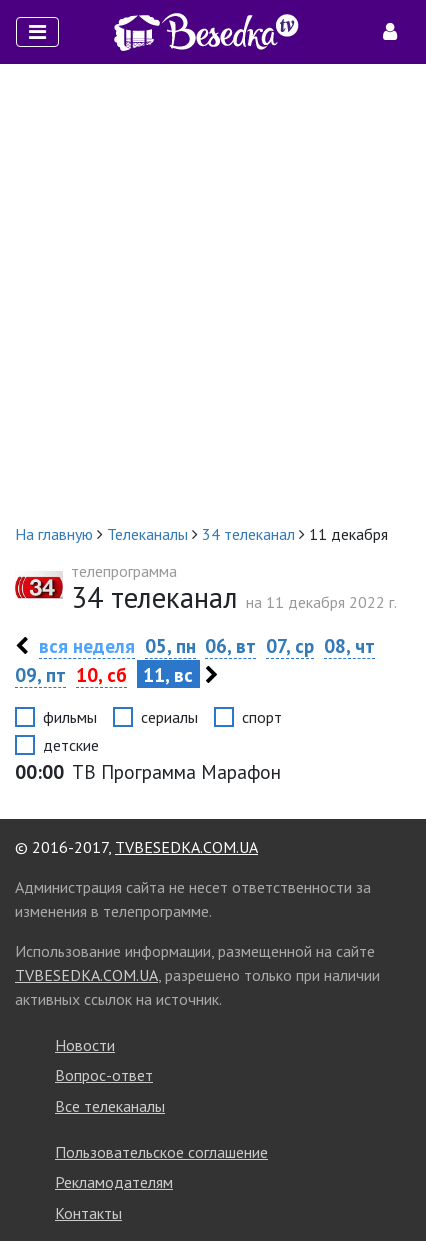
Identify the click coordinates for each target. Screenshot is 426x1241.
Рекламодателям (114, 1182)
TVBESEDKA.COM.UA (186, 847)
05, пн (170, 645)
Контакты (88, 1213)
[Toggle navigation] (37, 32)
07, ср (290, 645)
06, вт (230, 645)
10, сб (101, 674)
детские (71, 745)
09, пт (40, 674)
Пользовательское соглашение (161, 1152)
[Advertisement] (213, 293)
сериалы (169, 717)
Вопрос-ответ (104, 1075)
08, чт (349, 645)
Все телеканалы (110, 1106)
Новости (85, 1045)
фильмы (70, 717)
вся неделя (87, 645)
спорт (262, 717)
